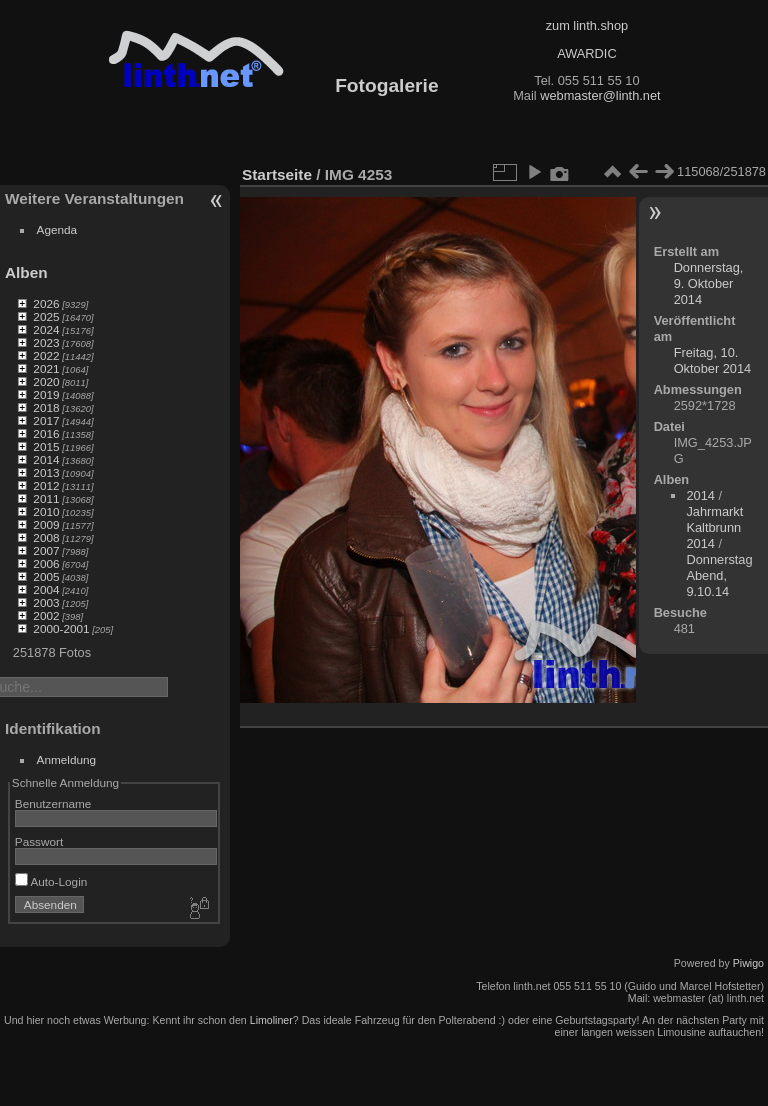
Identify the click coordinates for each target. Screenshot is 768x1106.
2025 (46, 316)
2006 (46, 563)
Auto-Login (51, 881)
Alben (26, 272)
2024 (46, 329)
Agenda (57, 229)
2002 (46, 615)
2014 (46, 459)
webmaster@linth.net (600, 95)
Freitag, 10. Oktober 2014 (713, 360)
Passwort (39, 841)
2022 (46, 355)
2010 (46, 511)
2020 (46, 381)
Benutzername (53, 803)
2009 (46, 524)
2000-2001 (61, 628)
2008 (46, 537)
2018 (46, 407)
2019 (46, 394)
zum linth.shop (587, 25)
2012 (46, 485)
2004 (46, 589)
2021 (46, 368)
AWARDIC (586, 53)
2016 (46, 433)
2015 (46, 446)
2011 (46, 498)
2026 (46, 303)
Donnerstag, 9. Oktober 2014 (709, 283)
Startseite (277, 174)
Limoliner (271, 1020)
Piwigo (748, 963)
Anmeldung (67, 759)
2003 (46, 602)
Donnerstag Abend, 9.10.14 (719, 575)
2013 (46, 472)
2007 (46, 550)
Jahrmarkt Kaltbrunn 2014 (714, 527)
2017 (46, 420)
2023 (46, 342)
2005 (46, 576)
